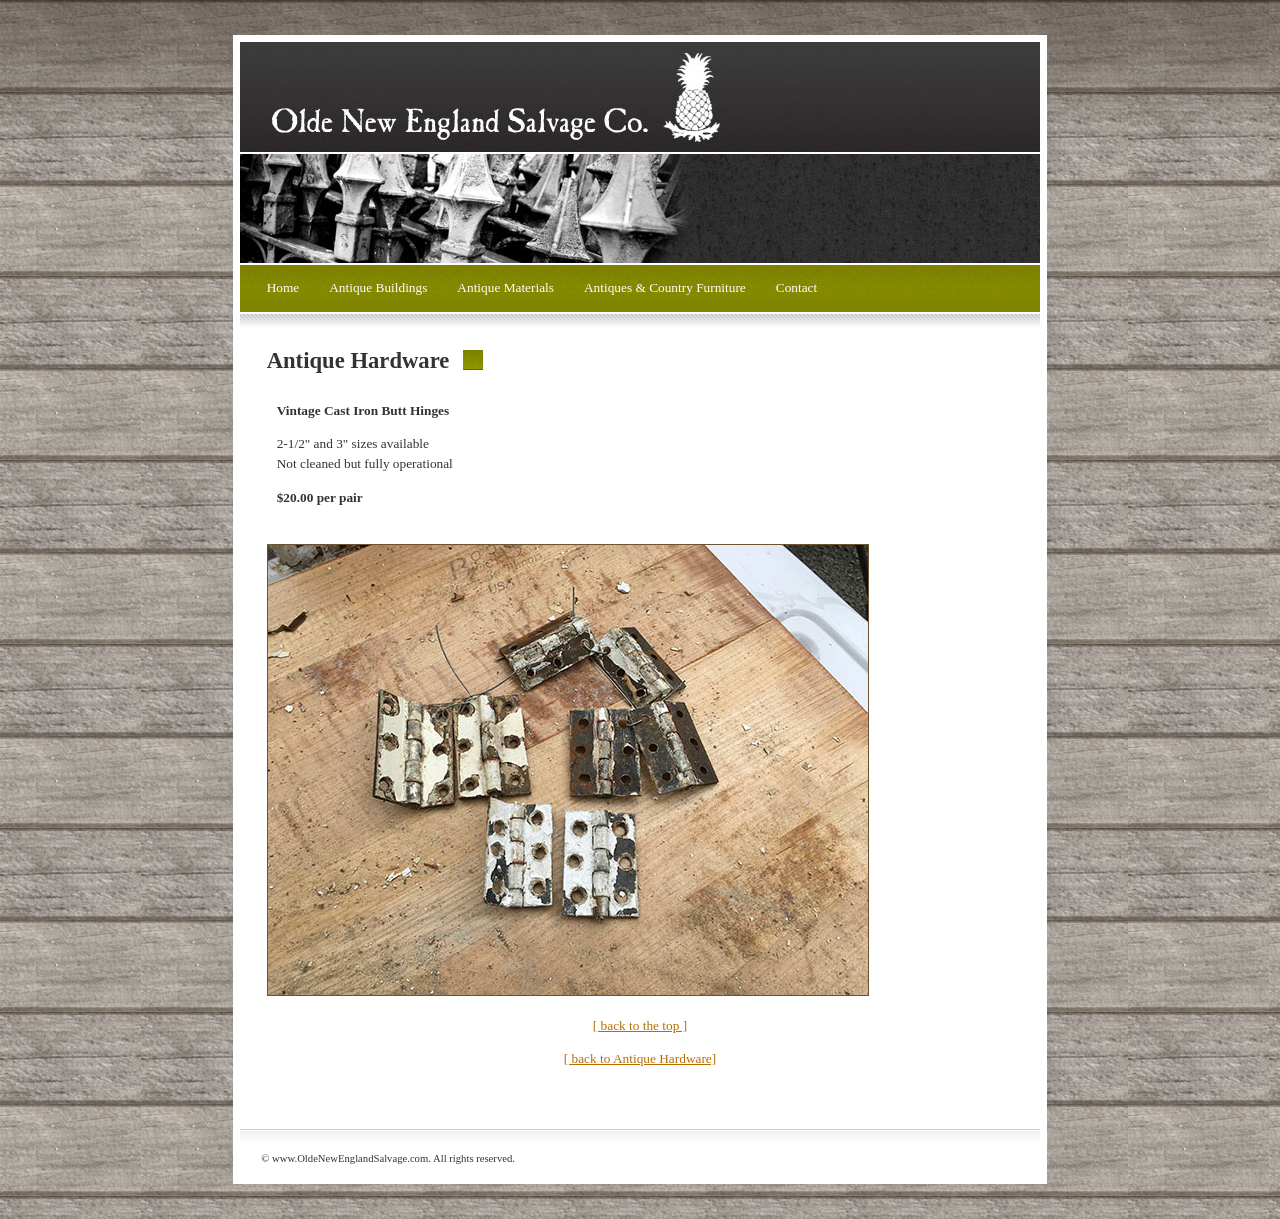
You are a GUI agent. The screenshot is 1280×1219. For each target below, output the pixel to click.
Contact (796, 287)
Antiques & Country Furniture (665, 287)
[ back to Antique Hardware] (640, 1058)
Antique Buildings (378, 287)
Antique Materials (505, 287)
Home (283, 287)
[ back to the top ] (640, 1025)
